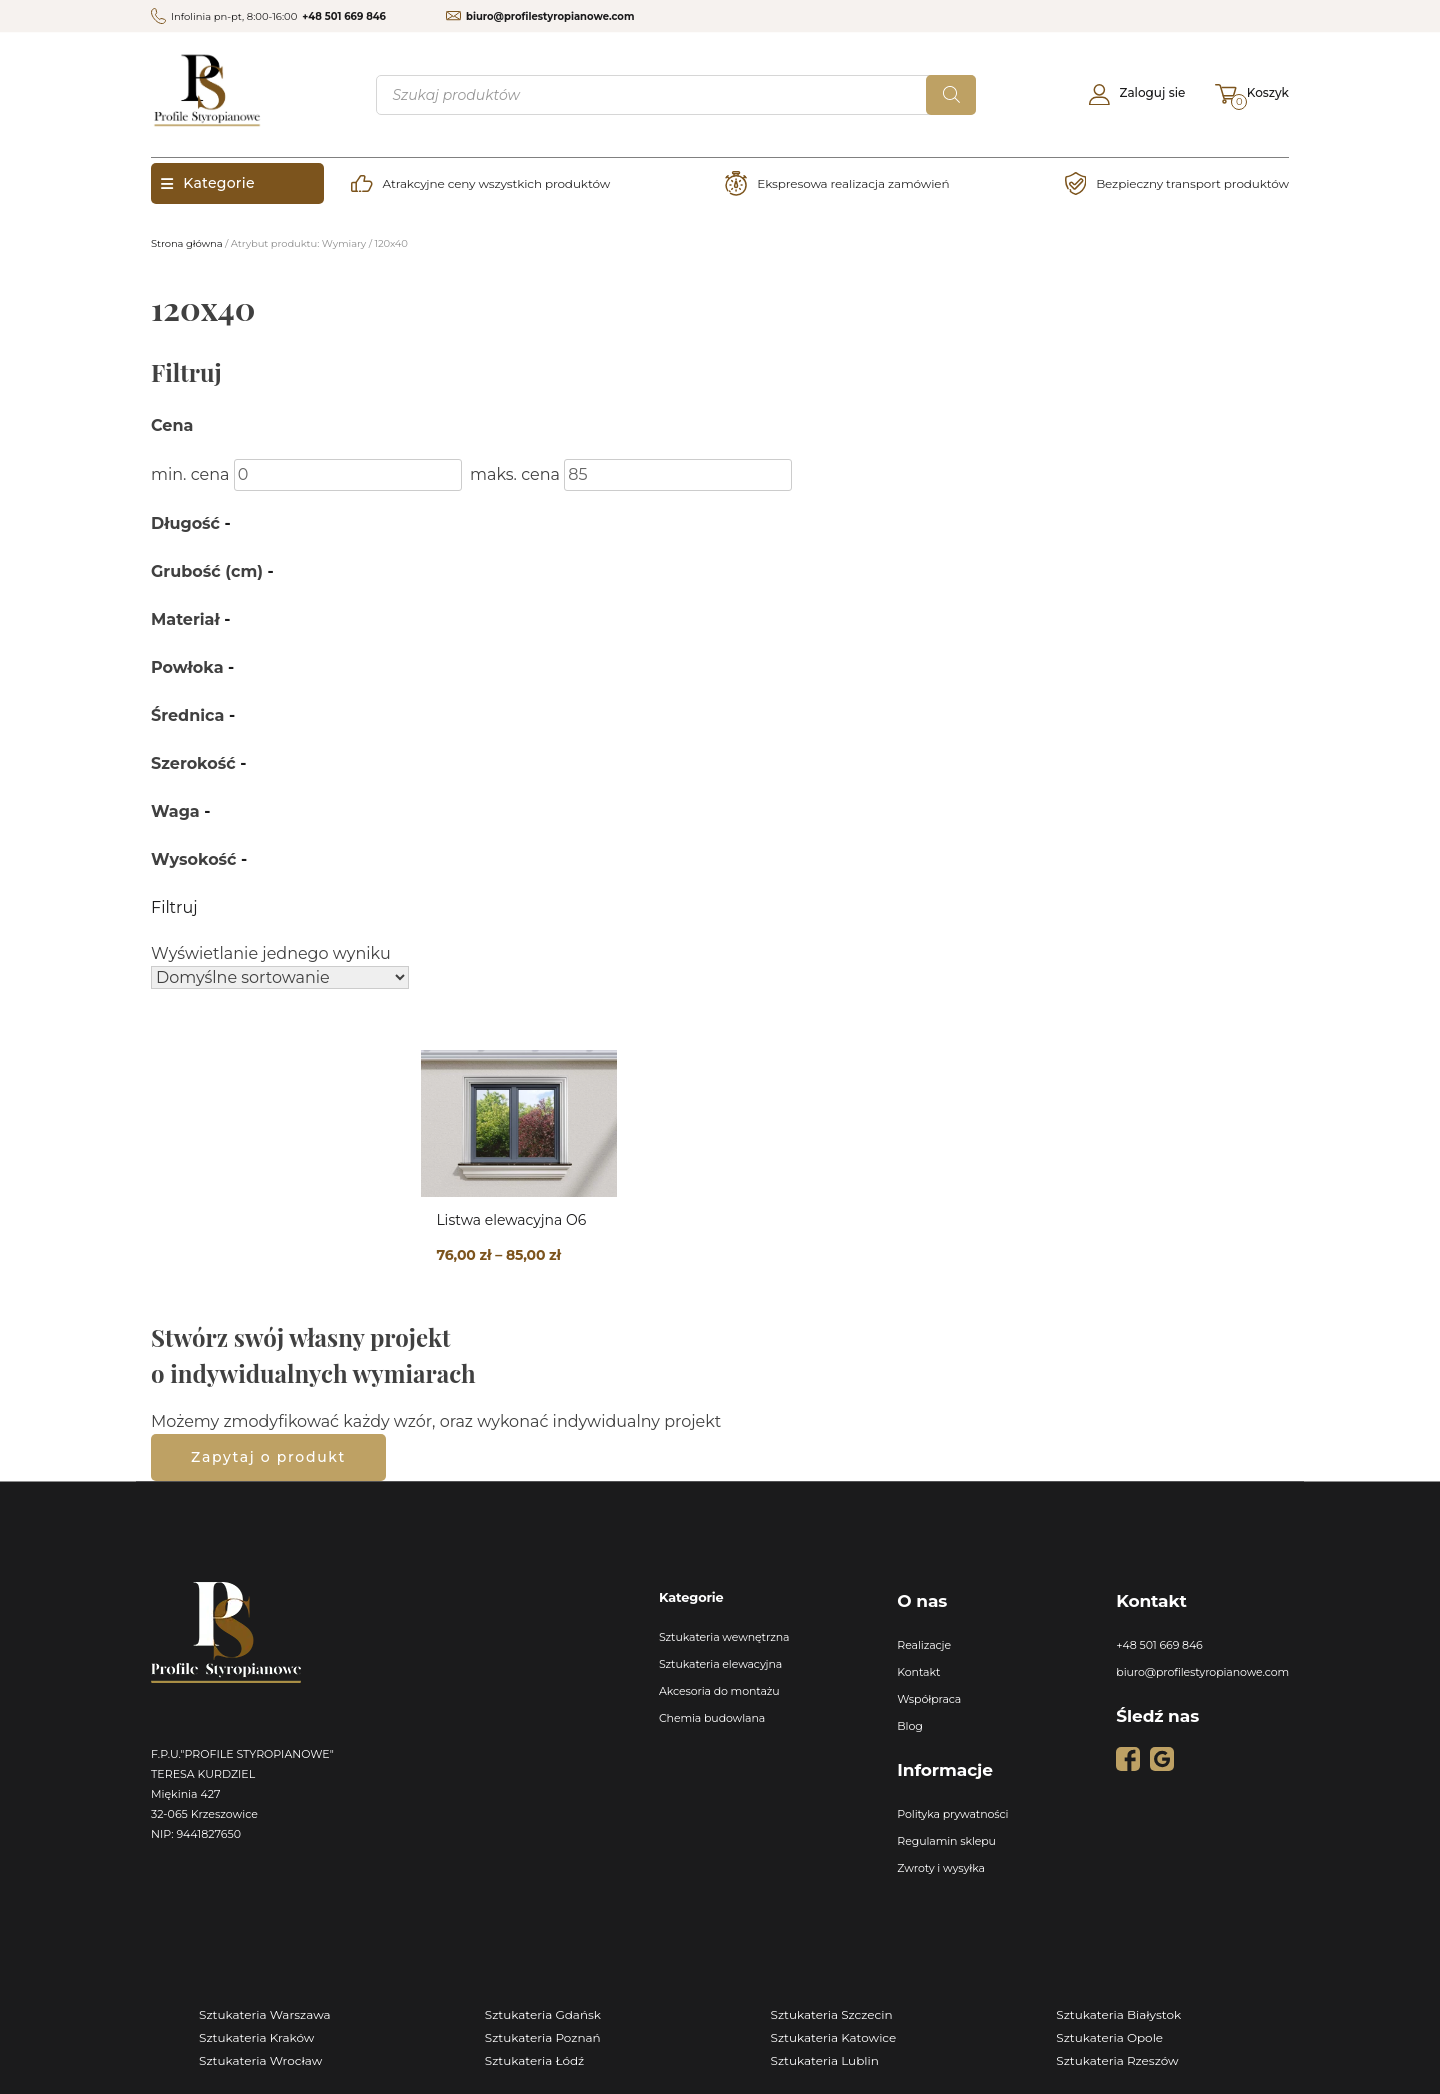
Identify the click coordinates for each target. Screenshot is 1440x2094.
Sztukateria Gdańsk (543, 2014)
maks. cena (515, 474)
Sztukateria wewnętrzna (724, 1637)
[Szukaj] (951, 95)
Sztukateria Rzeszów (1117, 2060)
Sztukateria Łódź (534, 2060)
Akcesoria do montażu (719, 1691)
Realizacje (924, 1645)
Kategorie (208, 183)
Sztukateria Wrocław (260, 2060)
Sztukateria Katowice (834, 2037)
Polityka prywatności (952, 1814)
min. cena (190, 474)
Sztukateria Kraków (256, 2037)
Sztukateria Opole (1109, 2037)
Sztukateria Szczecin (832, 2014)
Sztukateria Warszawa (265, 2014)
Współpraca (929, 1699)
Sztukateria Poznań (543, 2037)
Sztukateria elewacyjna (720, 1664)
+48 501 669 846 (344, 16)
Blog (909, 1726)
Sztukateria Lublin (825, 2060)
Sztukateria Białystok (1118, 2014)
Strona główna (187, 243)
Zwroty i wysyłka (941, 1868)
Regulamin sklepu (946, 1841)
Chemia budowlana (712, 1718)
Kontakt (918, 1672)
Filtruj (174, 907)
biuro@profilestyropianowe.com (550, 16)
